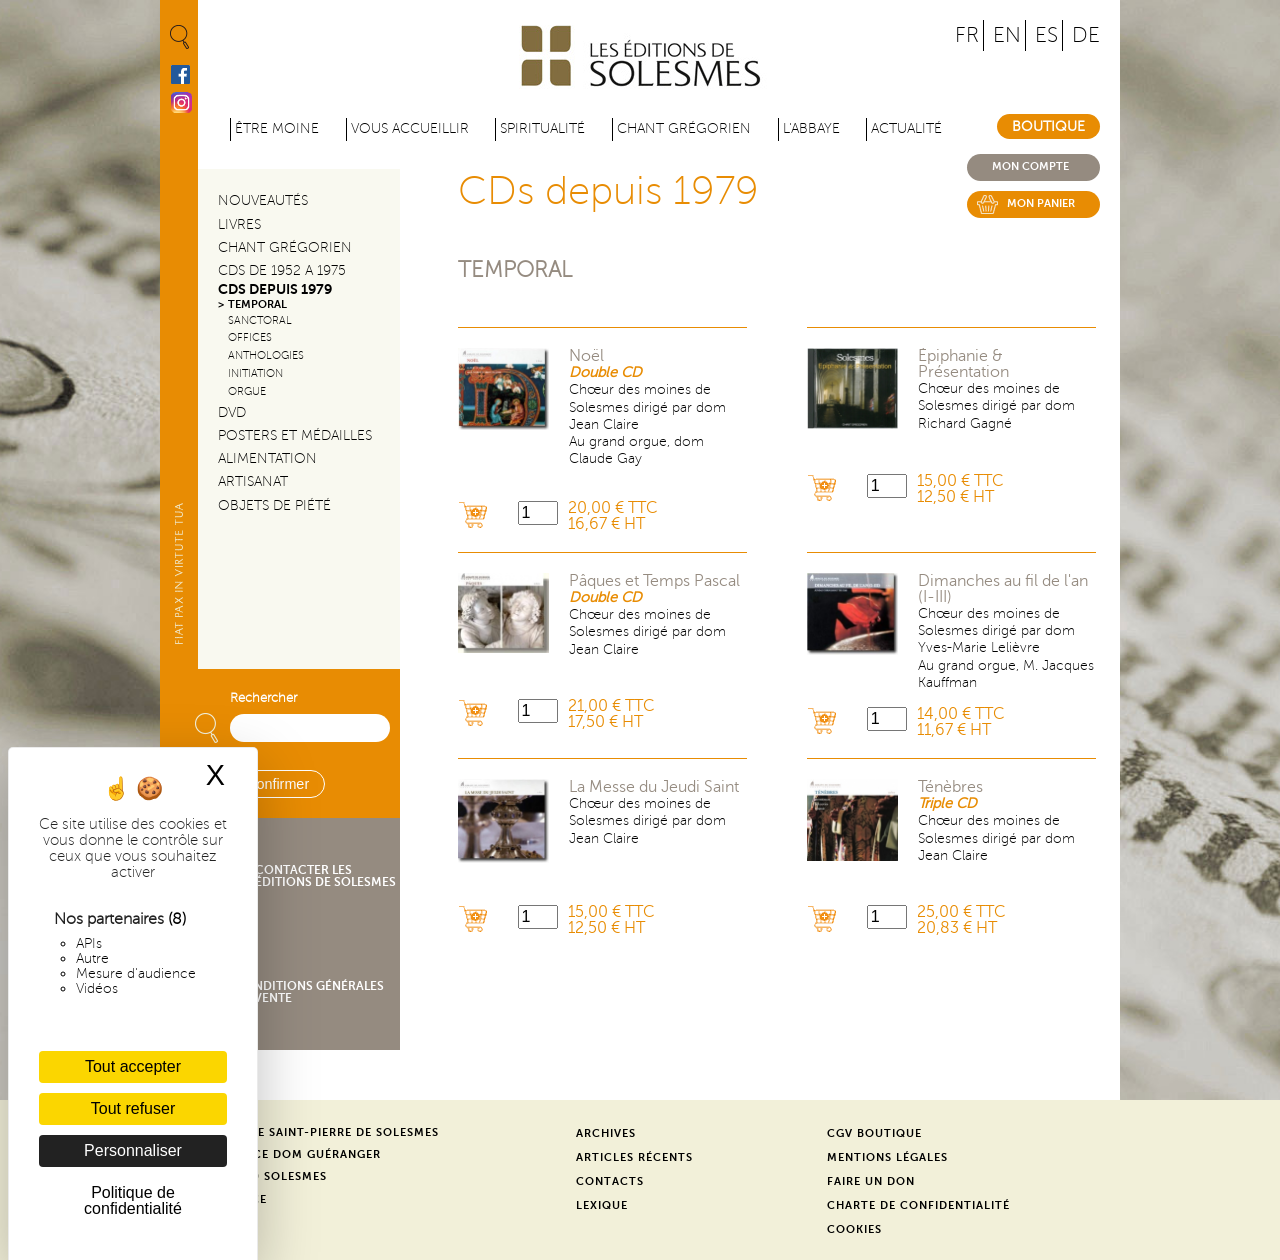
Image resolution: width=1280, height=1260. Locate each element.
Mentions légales (887, 1157)
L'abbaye (811, 128)
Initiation (255, 373)
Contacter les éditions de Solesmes (325, 876)
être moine (277, 128)
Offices (250, 337)
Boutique (1048, 126)
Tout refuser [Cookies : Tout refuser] (133, 1108)
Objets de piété (274, 505)
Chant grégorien (684, 128)
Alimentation (267, 458)
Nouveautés (263, 200)
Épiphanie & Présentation (963, 364)
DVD (232, 412)
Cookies (854, 1229)
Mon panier (1041, 203)
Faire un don (871, 1181)
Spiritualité (542, 128)
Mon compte (1030, 166)
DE (1086, 35)
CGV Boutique (874, 1133)
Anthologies (266, 355)
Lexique (602, 1205)
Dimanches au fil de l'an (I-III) (1003, 589)
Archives (606, 1133)
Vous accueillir (410, 128)
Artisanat (253, 481)
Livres (239, 224)
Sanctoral (260, 320)
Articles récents (634, 1157)
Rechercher (263, 698)
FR (967, 35)
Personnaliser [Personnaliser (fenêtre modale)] (133, 1150)
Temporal (515, 269)
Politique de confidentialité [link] (133, 1200)
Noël (586, 356)
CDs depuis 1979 (275, 289)
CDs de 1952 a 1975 (282, 270)
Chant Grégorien (285, 247)
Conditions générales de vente (309, 992)
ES (1046, 35)
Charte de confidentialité (918, 1205)
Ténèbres (950, 787)
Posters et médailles (295, 435)
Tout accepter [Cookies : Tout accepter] (133, 1066)
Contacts (610, 1181)
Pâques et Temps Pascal (654, 581)
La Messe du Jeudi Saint (654, 787)
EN (1007, 35)
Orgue (247, 391)
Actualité (906, 128)
